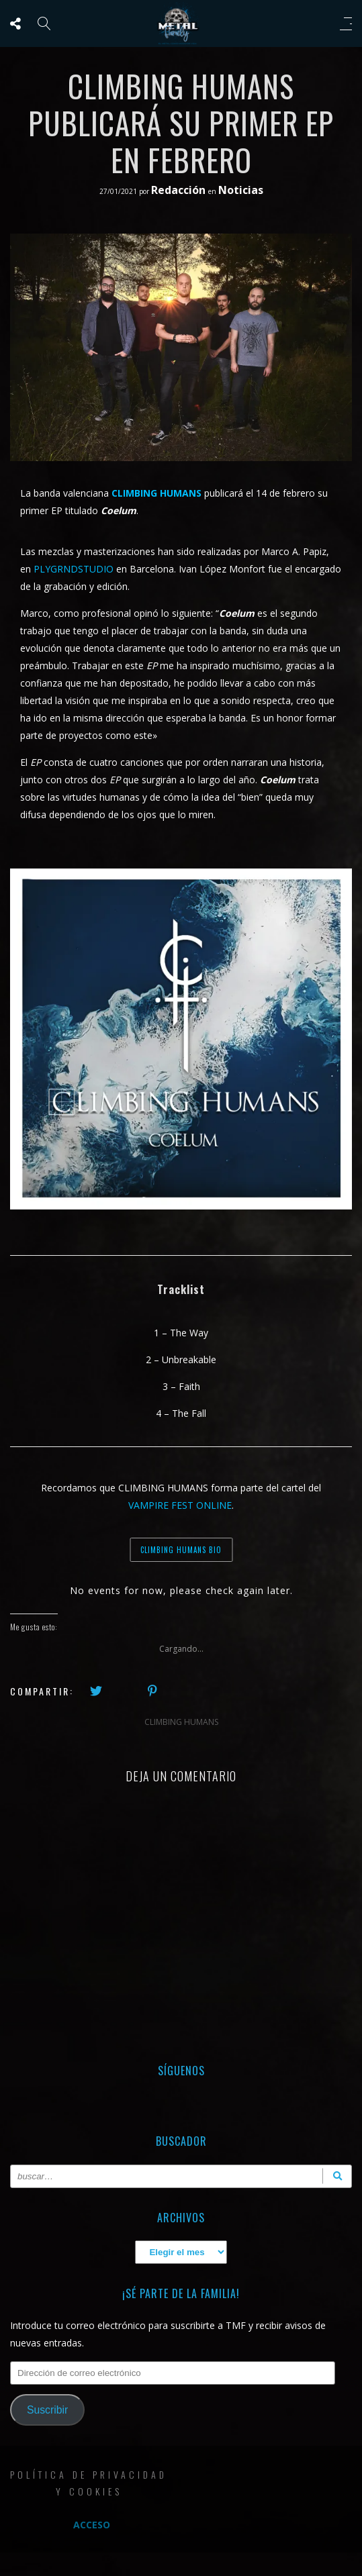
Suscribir (47, 2410)
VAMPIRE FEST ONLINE (180, 1505)
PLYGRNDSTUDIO (75, 568)
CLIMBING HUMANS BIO (181, 1549)
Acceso (91, 2524)
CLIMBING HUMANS (181, 1722)
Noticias (240, 190)
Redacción (179, 190)
